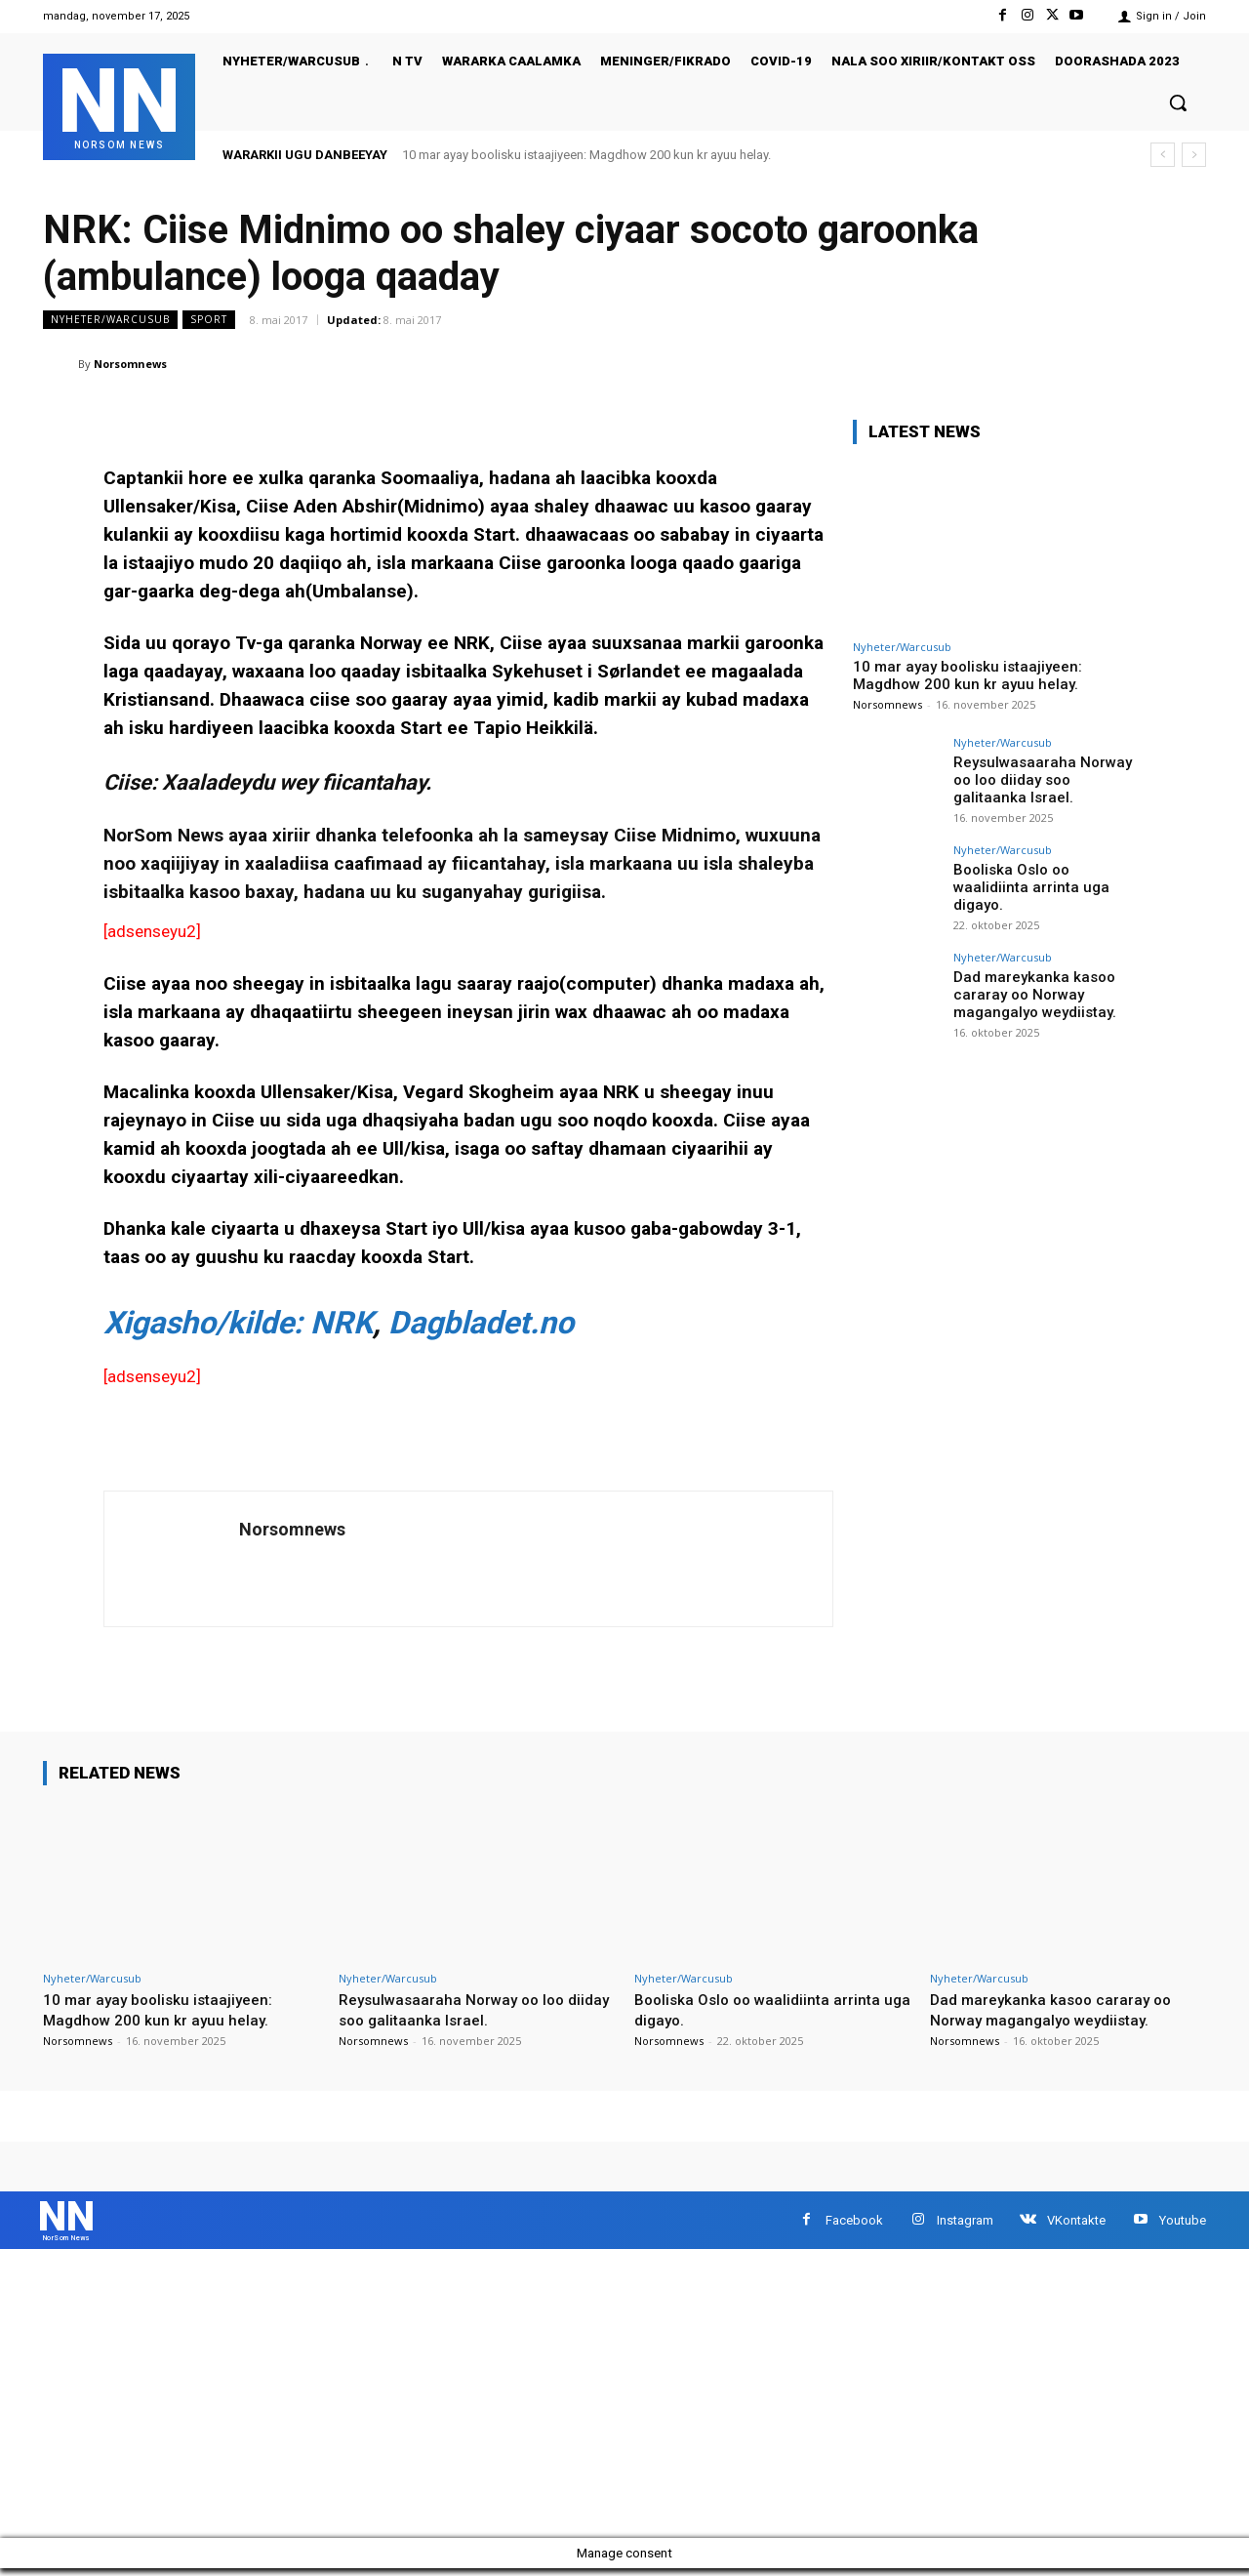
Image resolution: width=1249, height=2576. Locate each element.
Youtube (1182, 2224)
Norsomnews (130, 363)
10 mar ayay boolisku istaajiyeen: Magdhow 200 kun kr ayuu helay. (586, 154)
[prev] (1162, 155)
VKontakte (1076, 2224)
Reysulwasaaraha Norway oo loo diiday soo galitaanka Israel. (1046, 778)
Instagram (965, 2224)
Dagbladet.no (481, 1322)
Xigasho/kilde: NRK (238, 1322)
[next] (1194, 155)
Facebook (854, 2224)
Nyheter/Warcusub (110, 319)
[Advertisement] (585, 2401)
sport (208, 319)
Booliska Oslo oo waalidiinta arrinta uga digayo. (1044, 877)
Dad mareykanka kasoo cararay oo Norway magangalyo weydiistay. (1030, 992)
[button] (1177, 102)
